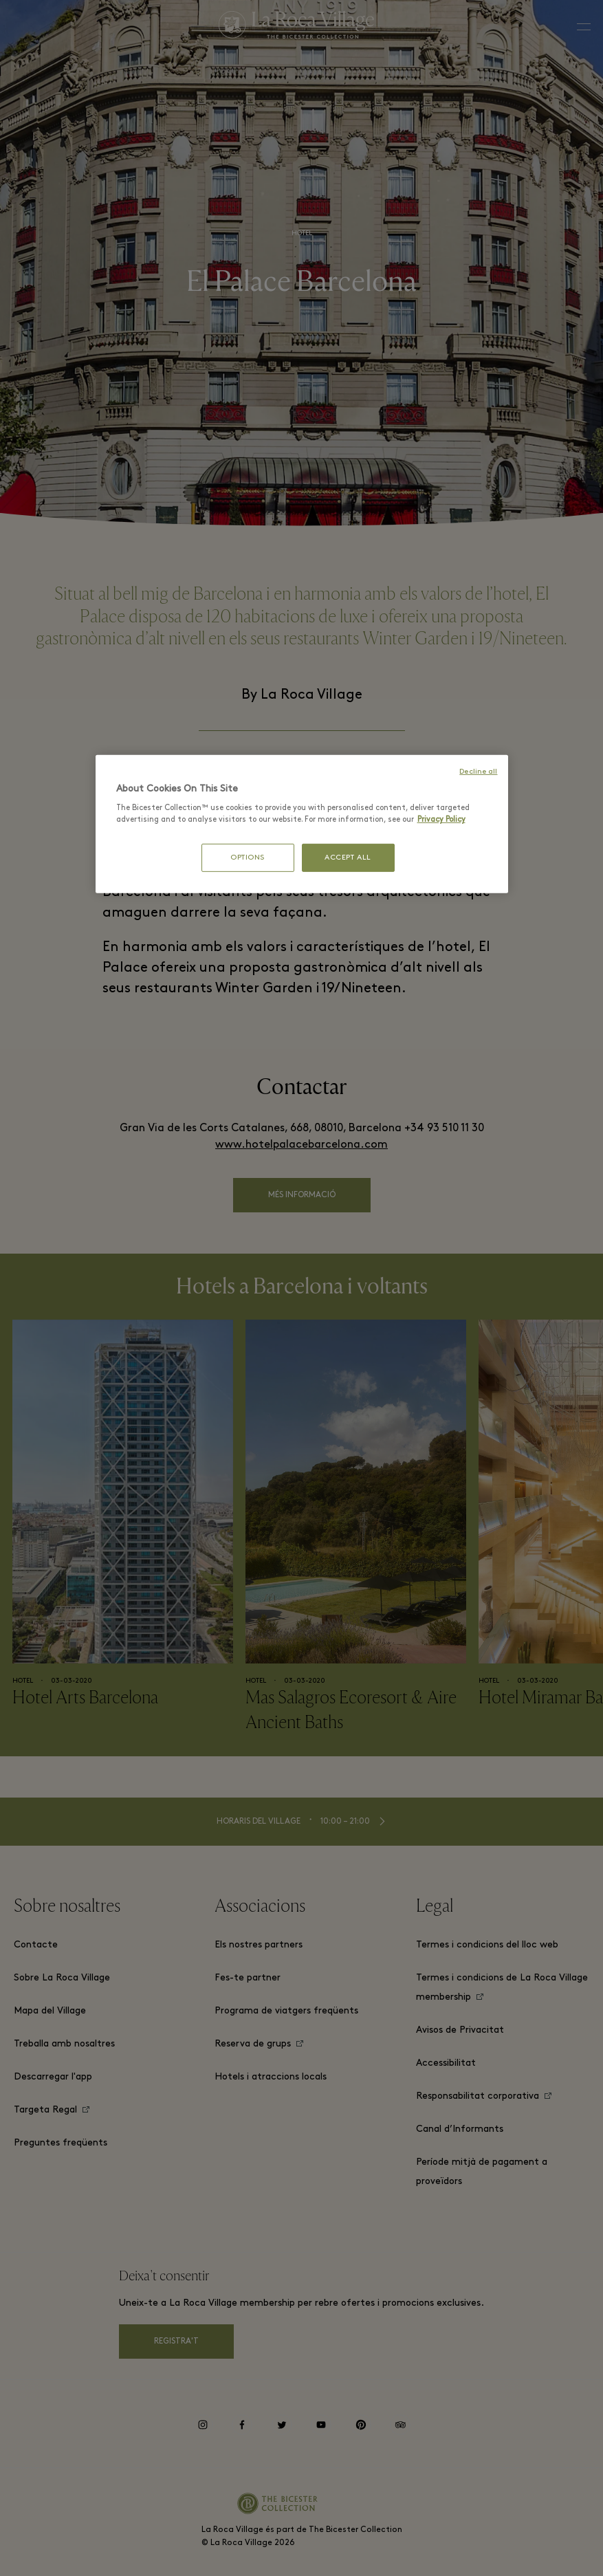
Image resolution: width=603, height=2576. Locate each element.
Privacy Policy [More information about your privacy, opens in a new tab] (441, 820)
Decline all (478, 772)
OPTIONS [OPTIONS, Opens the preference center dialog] (247, 857)
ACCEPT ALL (348, 857)
